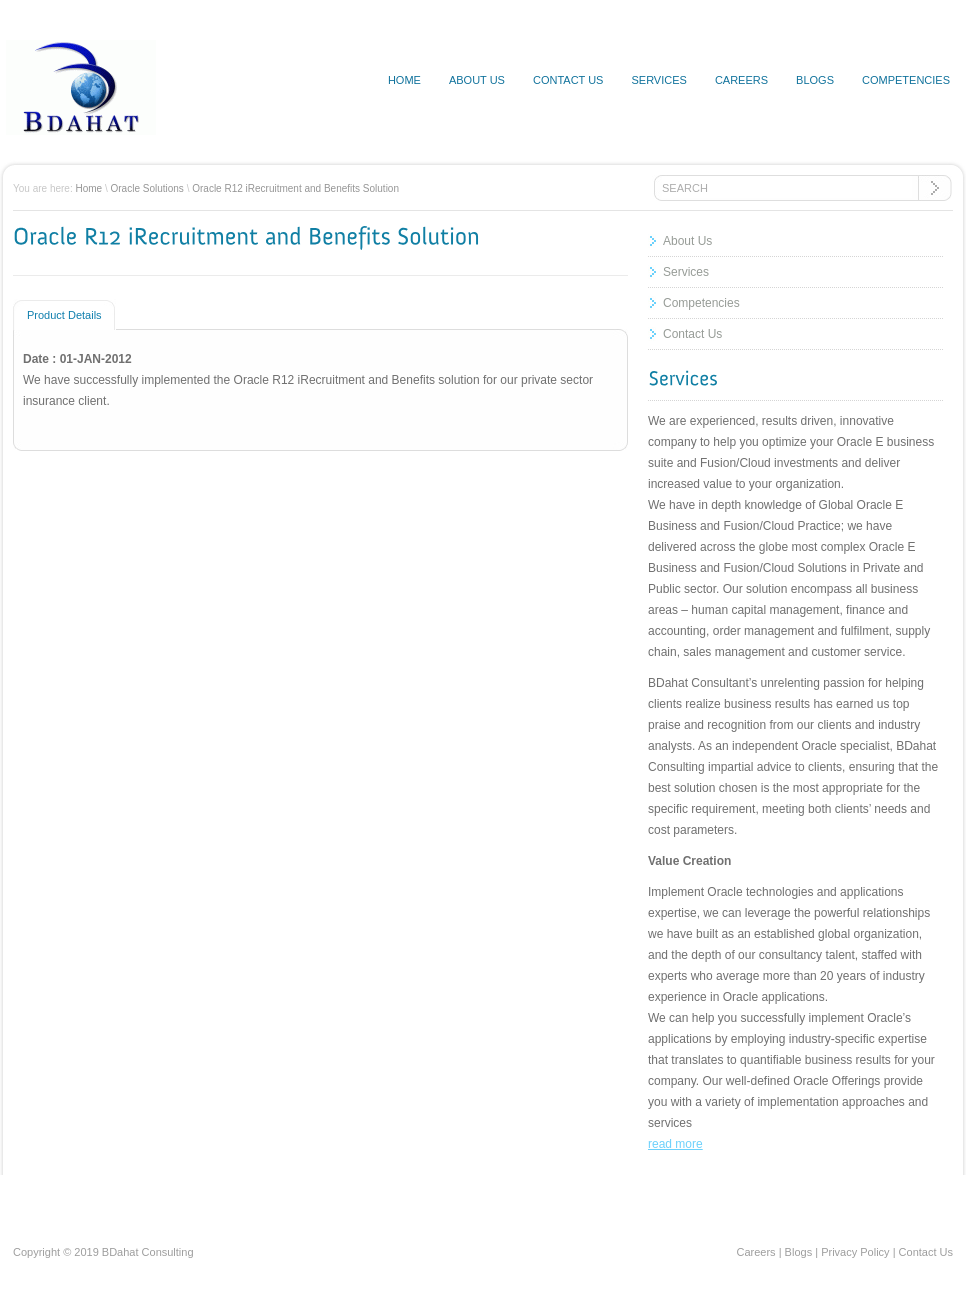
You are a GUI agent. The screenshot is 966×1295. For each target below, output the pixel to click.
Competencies (906, 80)
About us (477, 80)
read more (675, 1144)
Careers (741, 80)
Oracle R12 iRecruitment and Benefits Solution (295, 188)
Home (404, 80)
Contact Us (692, 334)
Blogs (815, 80)
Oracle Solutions (147, 188)
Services (658, 80)
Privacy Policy (855, 1252)
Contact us (568, 80)
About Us (687, 241)
